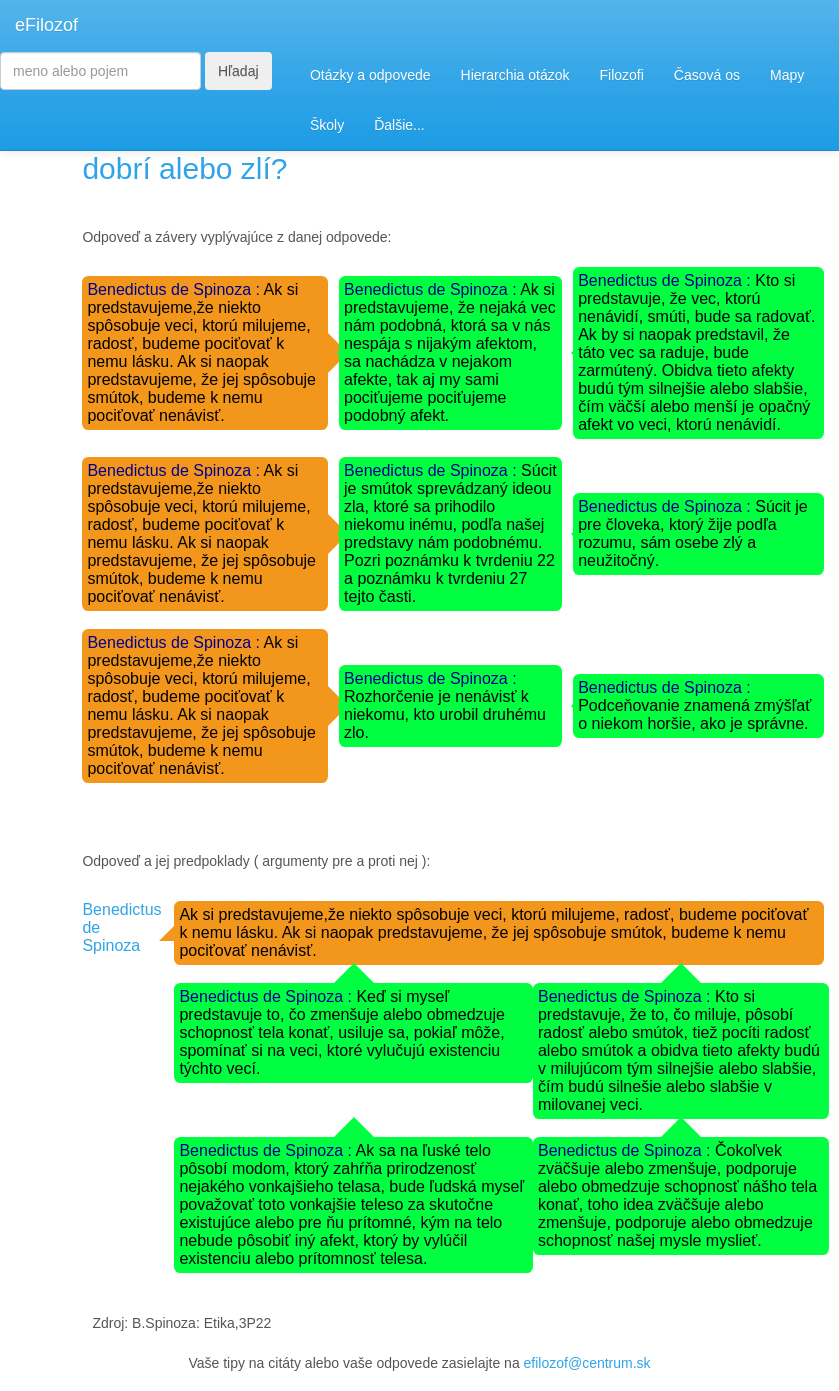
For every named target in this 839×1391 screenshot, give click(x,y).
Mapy (787, 75)
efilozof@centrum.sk (587, 1363)
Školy (327, 125)
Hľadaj (238, 71)
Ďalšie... (399, 125)
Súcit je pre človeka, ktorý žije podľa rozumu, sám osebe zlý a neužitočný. (692, 533)
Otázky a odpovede (370, 75)
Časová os (707, 75)
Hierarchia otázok (515, 75)
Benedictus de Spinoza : (175, 289)
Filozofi (621, 75)
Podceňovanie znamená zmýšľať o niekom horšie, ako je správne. (694, 714)
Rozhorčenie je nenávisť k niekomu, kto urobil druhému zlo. (445, 714)
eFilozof (46, 25)
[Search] (100, 71)
